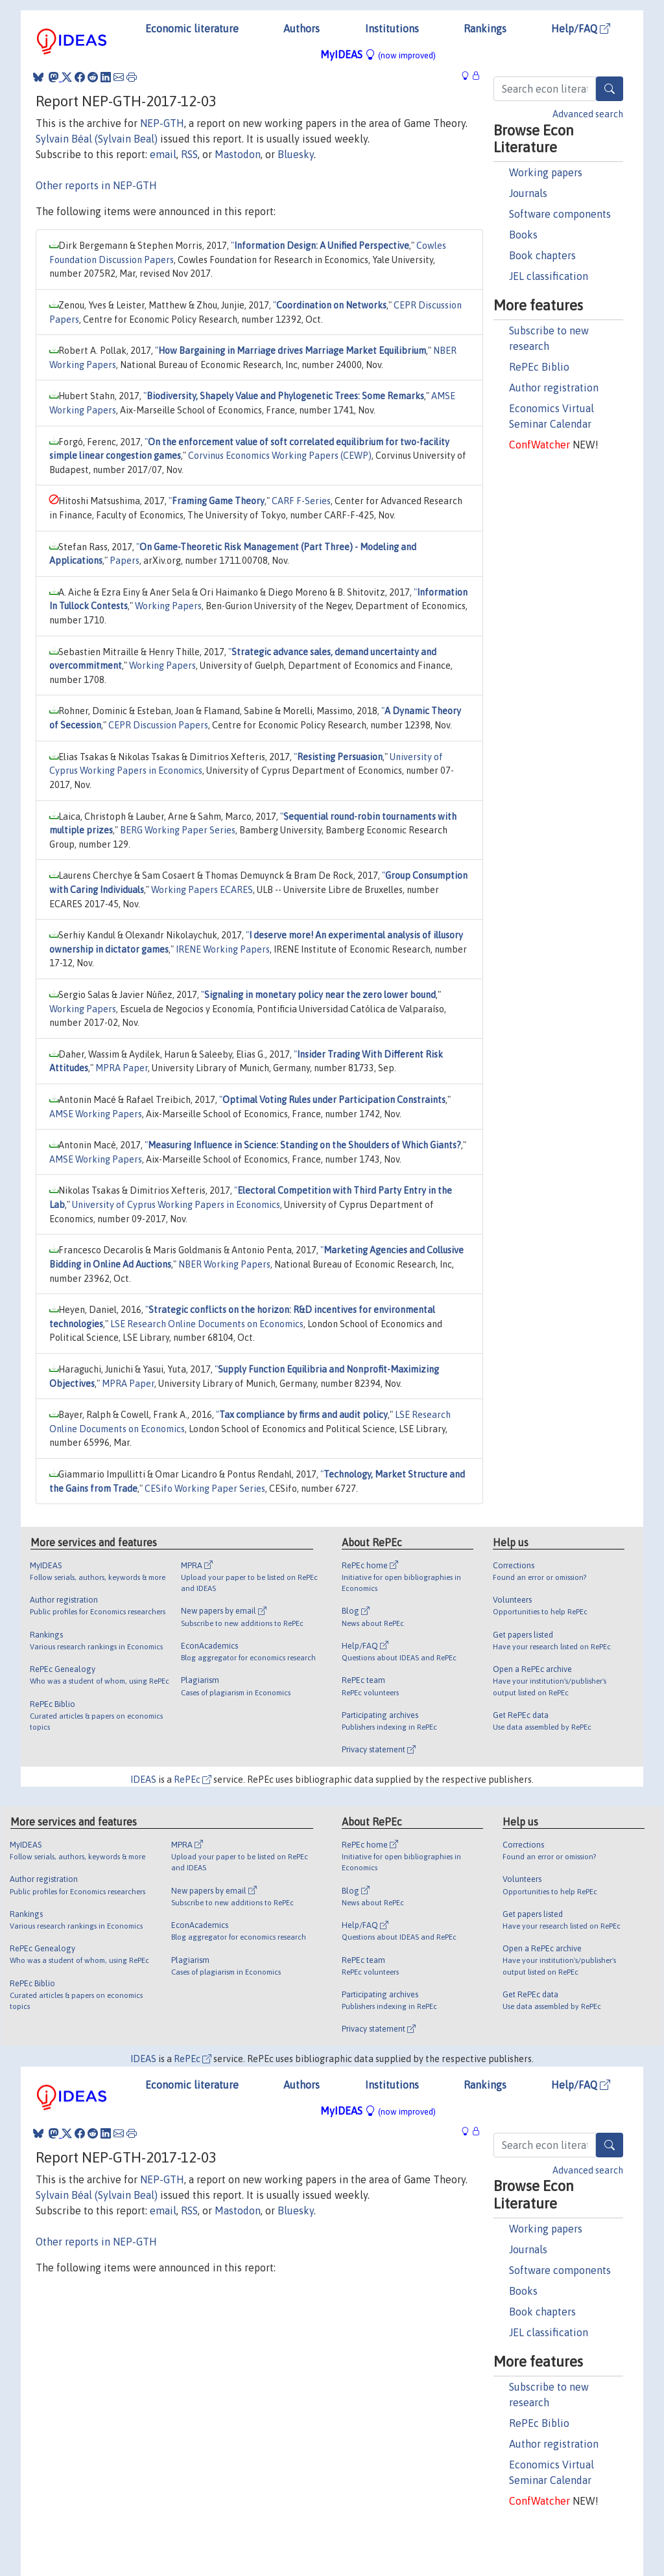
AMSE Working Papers (95, 1114)
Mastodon (238, 154)
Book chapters (542, 255)
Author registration (554, 387)
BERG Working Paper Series (177, 830)
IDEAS (143, 1779)
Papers (124, 560)
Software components (560, 214)
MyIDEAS (378, 54)
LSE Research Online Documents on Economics (206, 1324)
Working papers (545, 172)
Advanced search (587, 114)
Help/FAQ (580, 28)
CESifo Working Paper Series (205, 1488)
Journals (528, 193)
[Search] (609, 88)
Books (523, 234)
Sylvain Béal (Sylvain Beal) (97, 139)
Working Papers (168, 606)
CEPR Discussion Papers (158, 725)
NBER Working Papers (224, 1264)
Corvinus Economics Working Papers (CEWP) (280, 455)
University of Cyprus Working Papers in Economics (176, 1205)
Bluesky (296, 154)
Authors (301, 28)
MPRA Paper (121, 1068)
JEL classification (548, 276)
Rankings (485, 28)
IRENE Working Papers (223, 949)
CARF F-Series (301, 501)
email (163, 154)
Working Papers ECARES (202, 890)
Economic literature (192, 28)
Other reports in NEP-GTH (96, 185)
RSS (189, 154)
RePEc (192, 1779)
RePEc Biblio (539, 367)
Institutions (392, 28)
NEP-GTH (162, 123)
